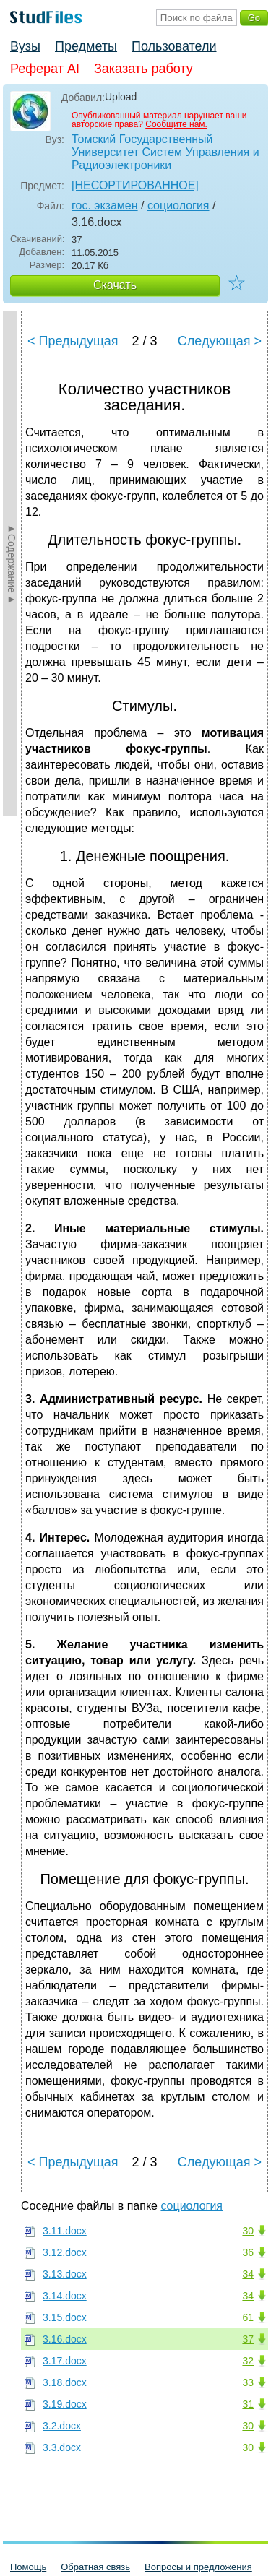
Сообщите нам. (176, 124)
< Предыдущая (73, 341)
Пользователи (174, 46)
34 (248, 2274)
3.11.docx (65, 2230)
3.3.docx (62, 2447)
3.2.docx (62, 2426)
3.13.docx (65, 2274)
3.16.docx (65, 2339)
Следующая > (220, 341)
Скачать (115, 285)
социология (178, 205)
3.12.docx (65, 2252)
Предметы (86, 46)
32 (248, 2361)
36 (248, 2252)
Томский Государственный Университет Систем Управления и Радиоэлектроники (165, 152)
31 (248, 2404)
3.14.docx (65, 2295)
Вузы (25, 46)
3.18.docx (65, 2382)
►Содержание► (11, 563)
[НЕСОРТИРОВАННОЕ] (135, 185)
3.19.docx (65, 2404)
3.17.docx (65, 2361)
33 (248, 2382)
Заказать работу (143, 68)
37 (248, 2339)
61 (248, 2317)
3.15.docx (65, 2317)
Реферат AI (44, 68)
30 (248, 2230)
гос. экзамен (105, 205)
